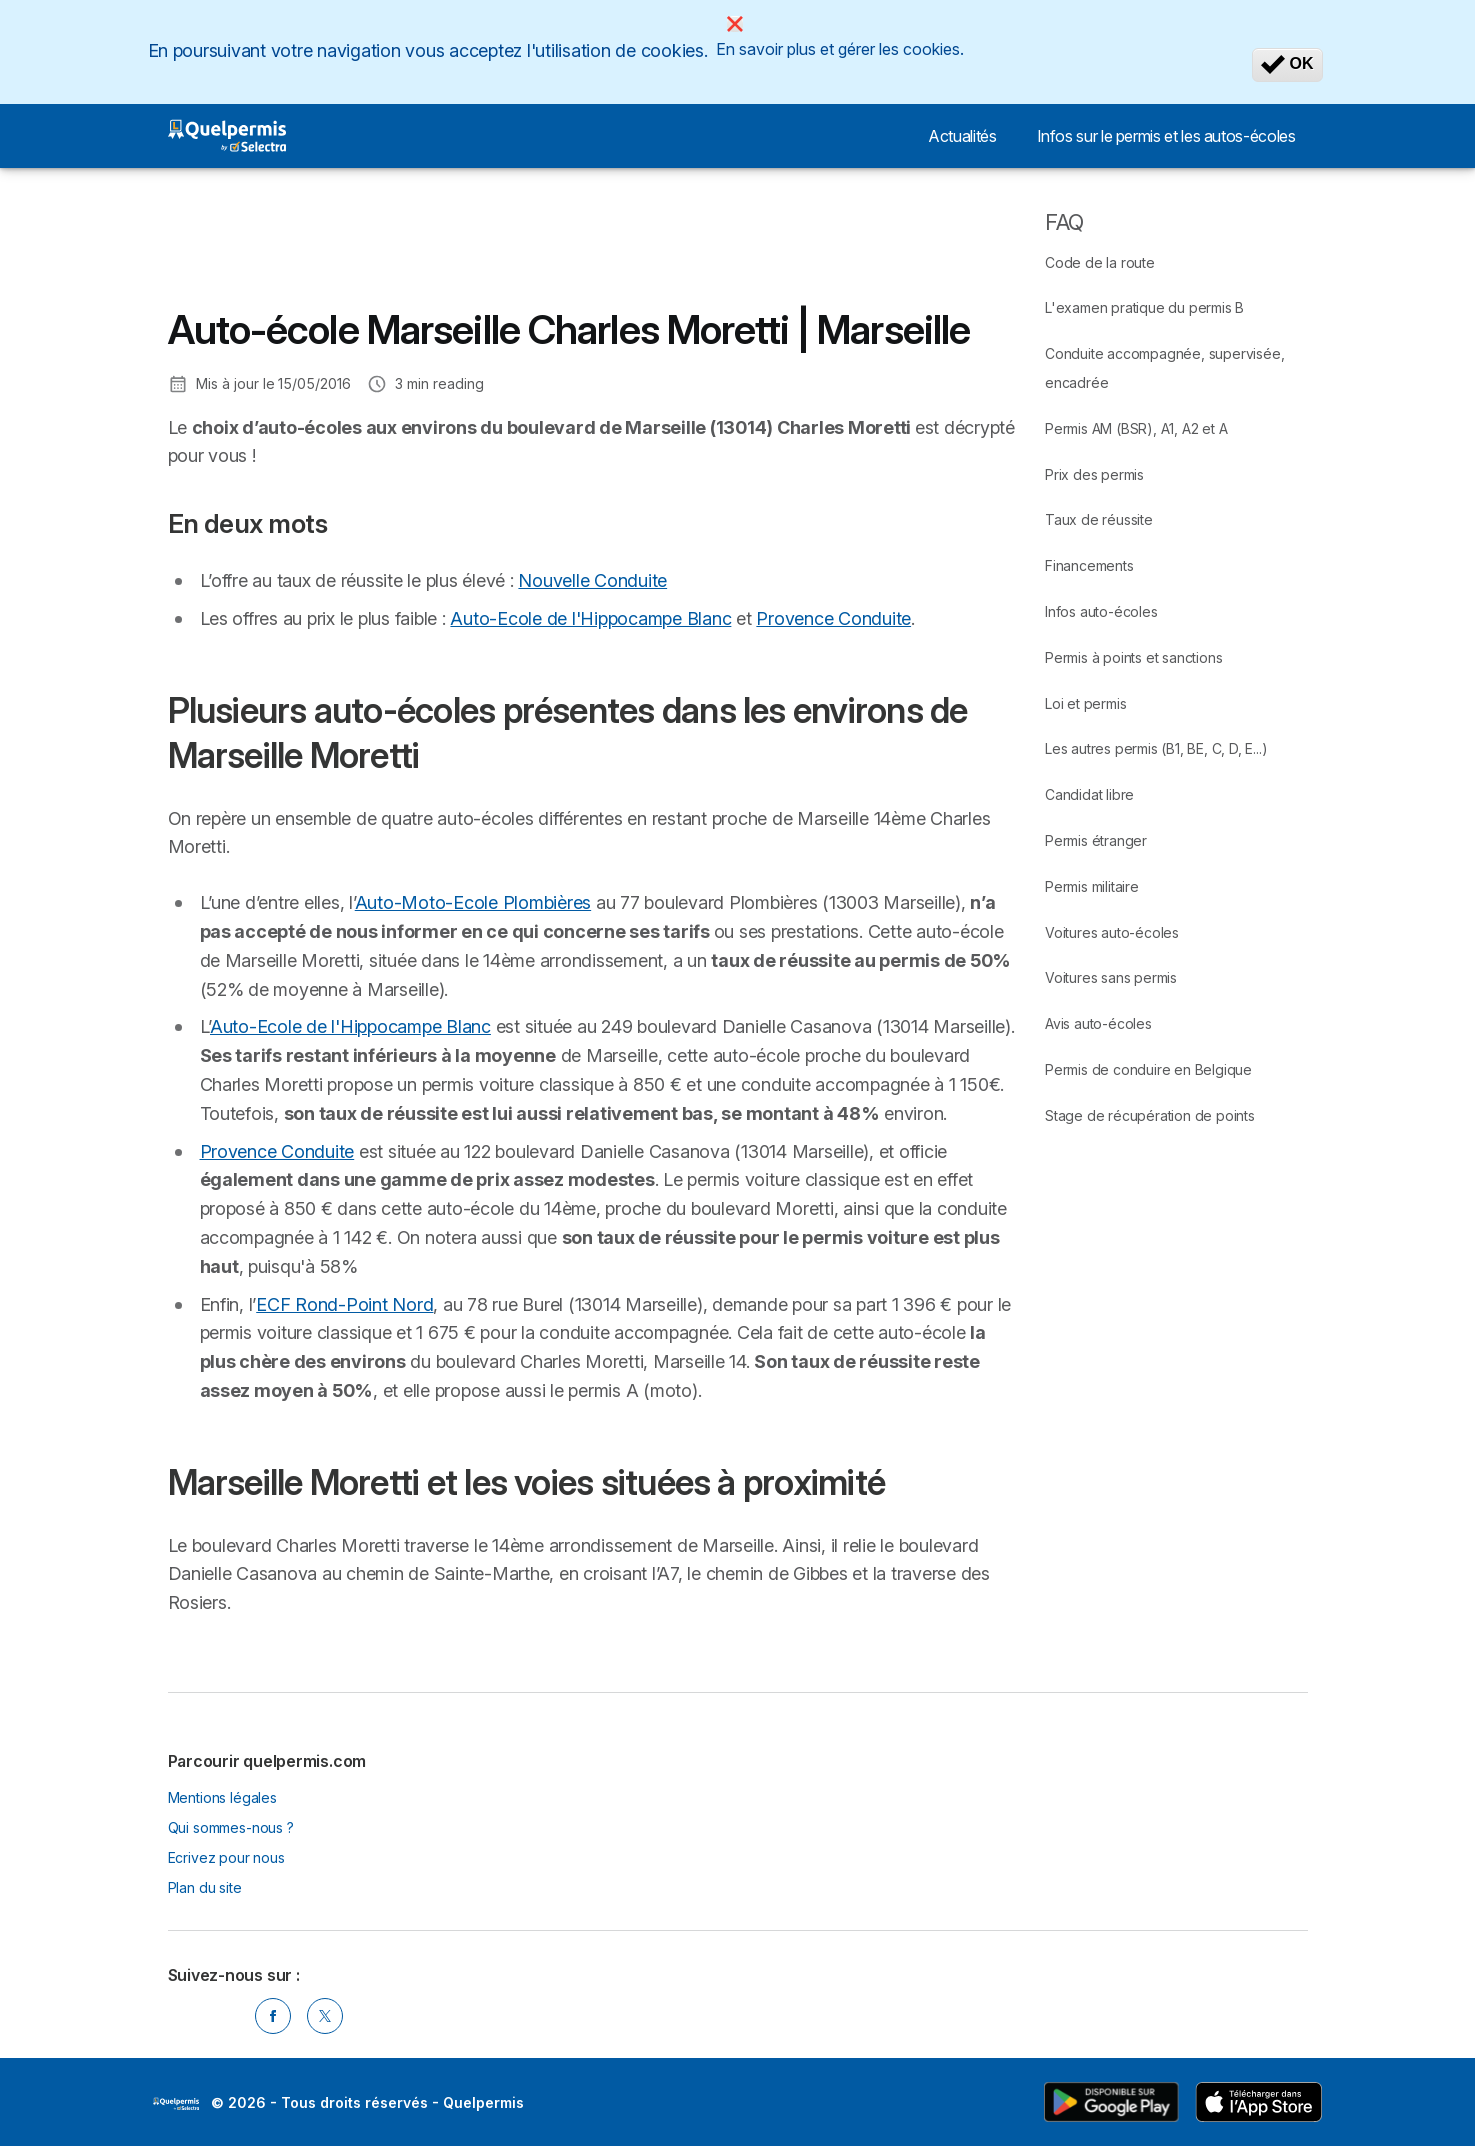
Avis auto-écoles (1098, 1023)
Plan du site (205, 1887)
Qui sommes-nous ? (231, 1827)
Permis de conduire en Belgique (1148, 1069)
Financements (1089, 565)
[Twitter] (325, 2016)
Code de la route (1100, 262)
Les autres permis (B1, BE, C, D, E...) (1156, 748)
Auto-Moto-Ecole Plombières (473, 902)
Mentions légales (223, 1797)
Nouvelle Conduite (592, 580)
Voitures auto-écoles (1112, 932)
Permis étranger (1096, 840)
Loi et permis (1085, 703)
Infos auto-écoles (1101, 611)
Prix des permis (1094, 474)
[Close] (735, 24)
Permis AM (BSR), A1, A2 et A (1136, 428)
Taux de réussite (1099, 519)
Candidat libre (1089, 794)
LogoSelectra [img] (176, 2104)
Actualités (962, 136)
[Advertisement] (532, 253)
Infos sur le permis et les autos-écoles (1166, 136)
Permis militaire (1092, 886)
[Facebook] (273, 2016)
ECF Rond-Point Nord (344, 1304)
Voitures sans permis (1111, 977)
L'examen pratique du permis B (1144, 307)
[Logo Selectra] (227, 136)
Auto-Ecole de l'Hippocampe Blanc (590, 618)
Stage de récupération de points (1150, 1115)
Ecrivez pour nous (226, 1857)
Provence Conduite (833, 618)
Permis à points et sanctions (1133, 657)
